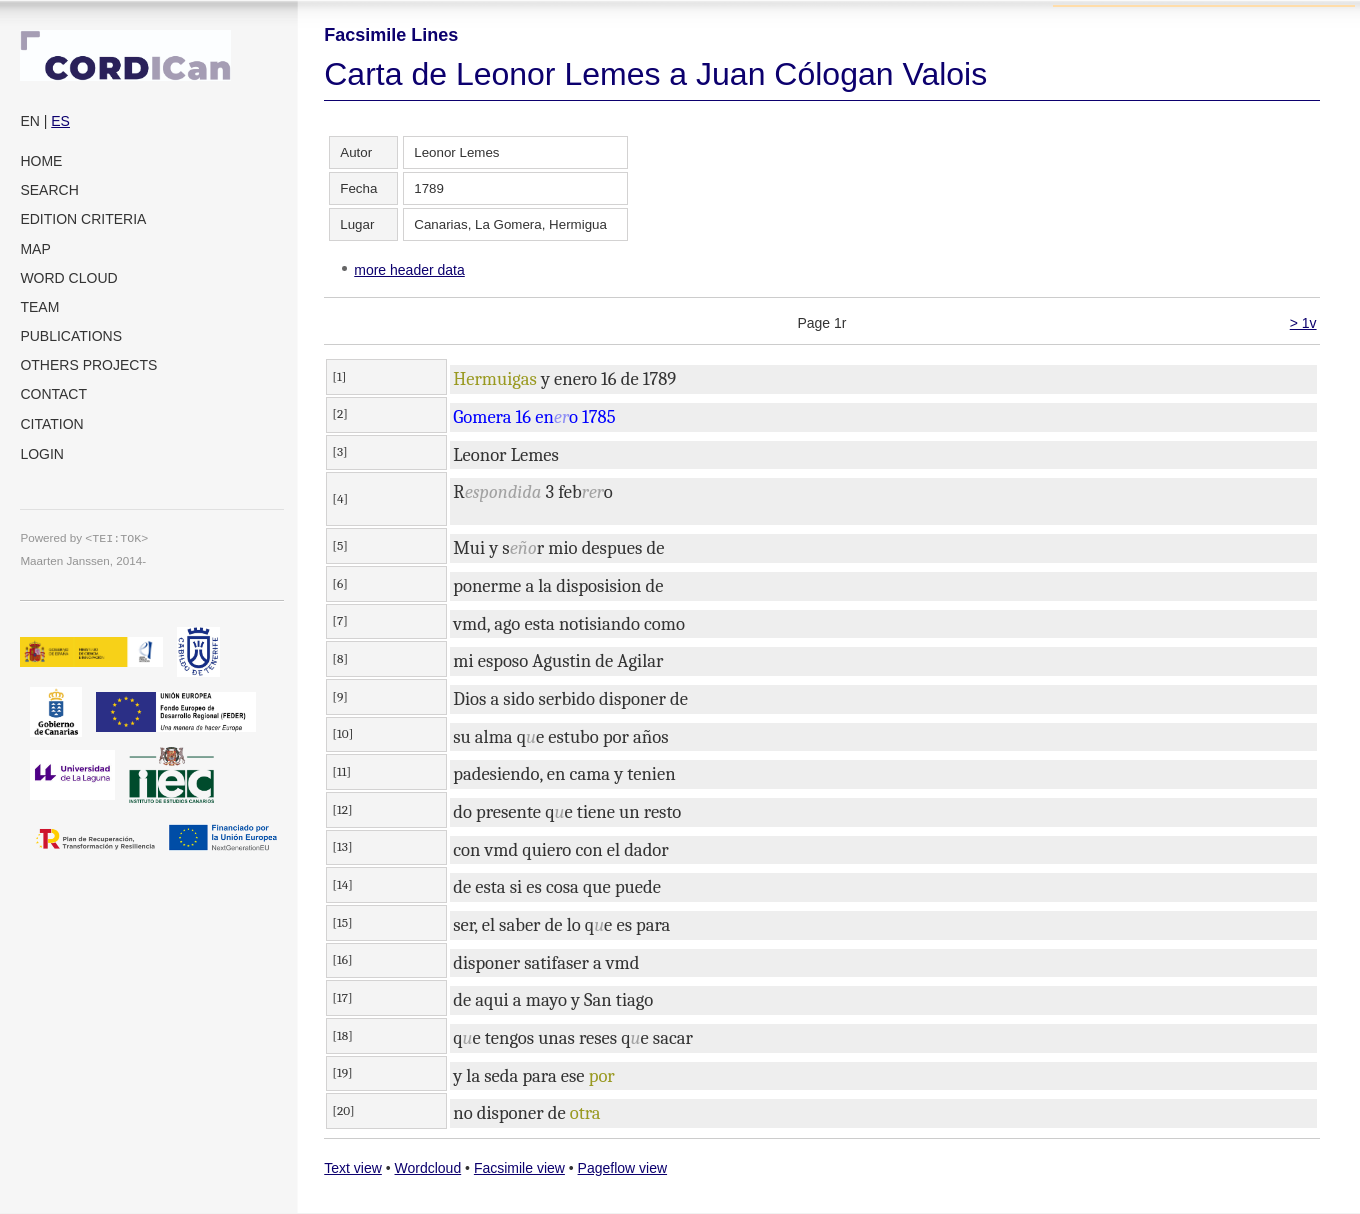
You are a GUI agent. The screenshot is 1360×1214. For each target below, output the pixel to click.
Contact (53, 394)
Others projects (88, 365)
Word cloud (68, 278)
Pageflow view (623, 1168)
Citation (51, 424)
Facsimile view (519, 1168)
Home (41, 161)
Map (35, 249)
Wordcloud (428, 1168)
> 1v (1303, 323)
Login (42, 454)
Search (49, 190)
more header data (409, 270)
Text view (353, 1168)
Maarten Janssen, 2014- (83, 560)
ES (60, 121)
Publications (71, 336)
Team (39, 307)
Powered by (84, 537)
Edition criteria (83, 219)
